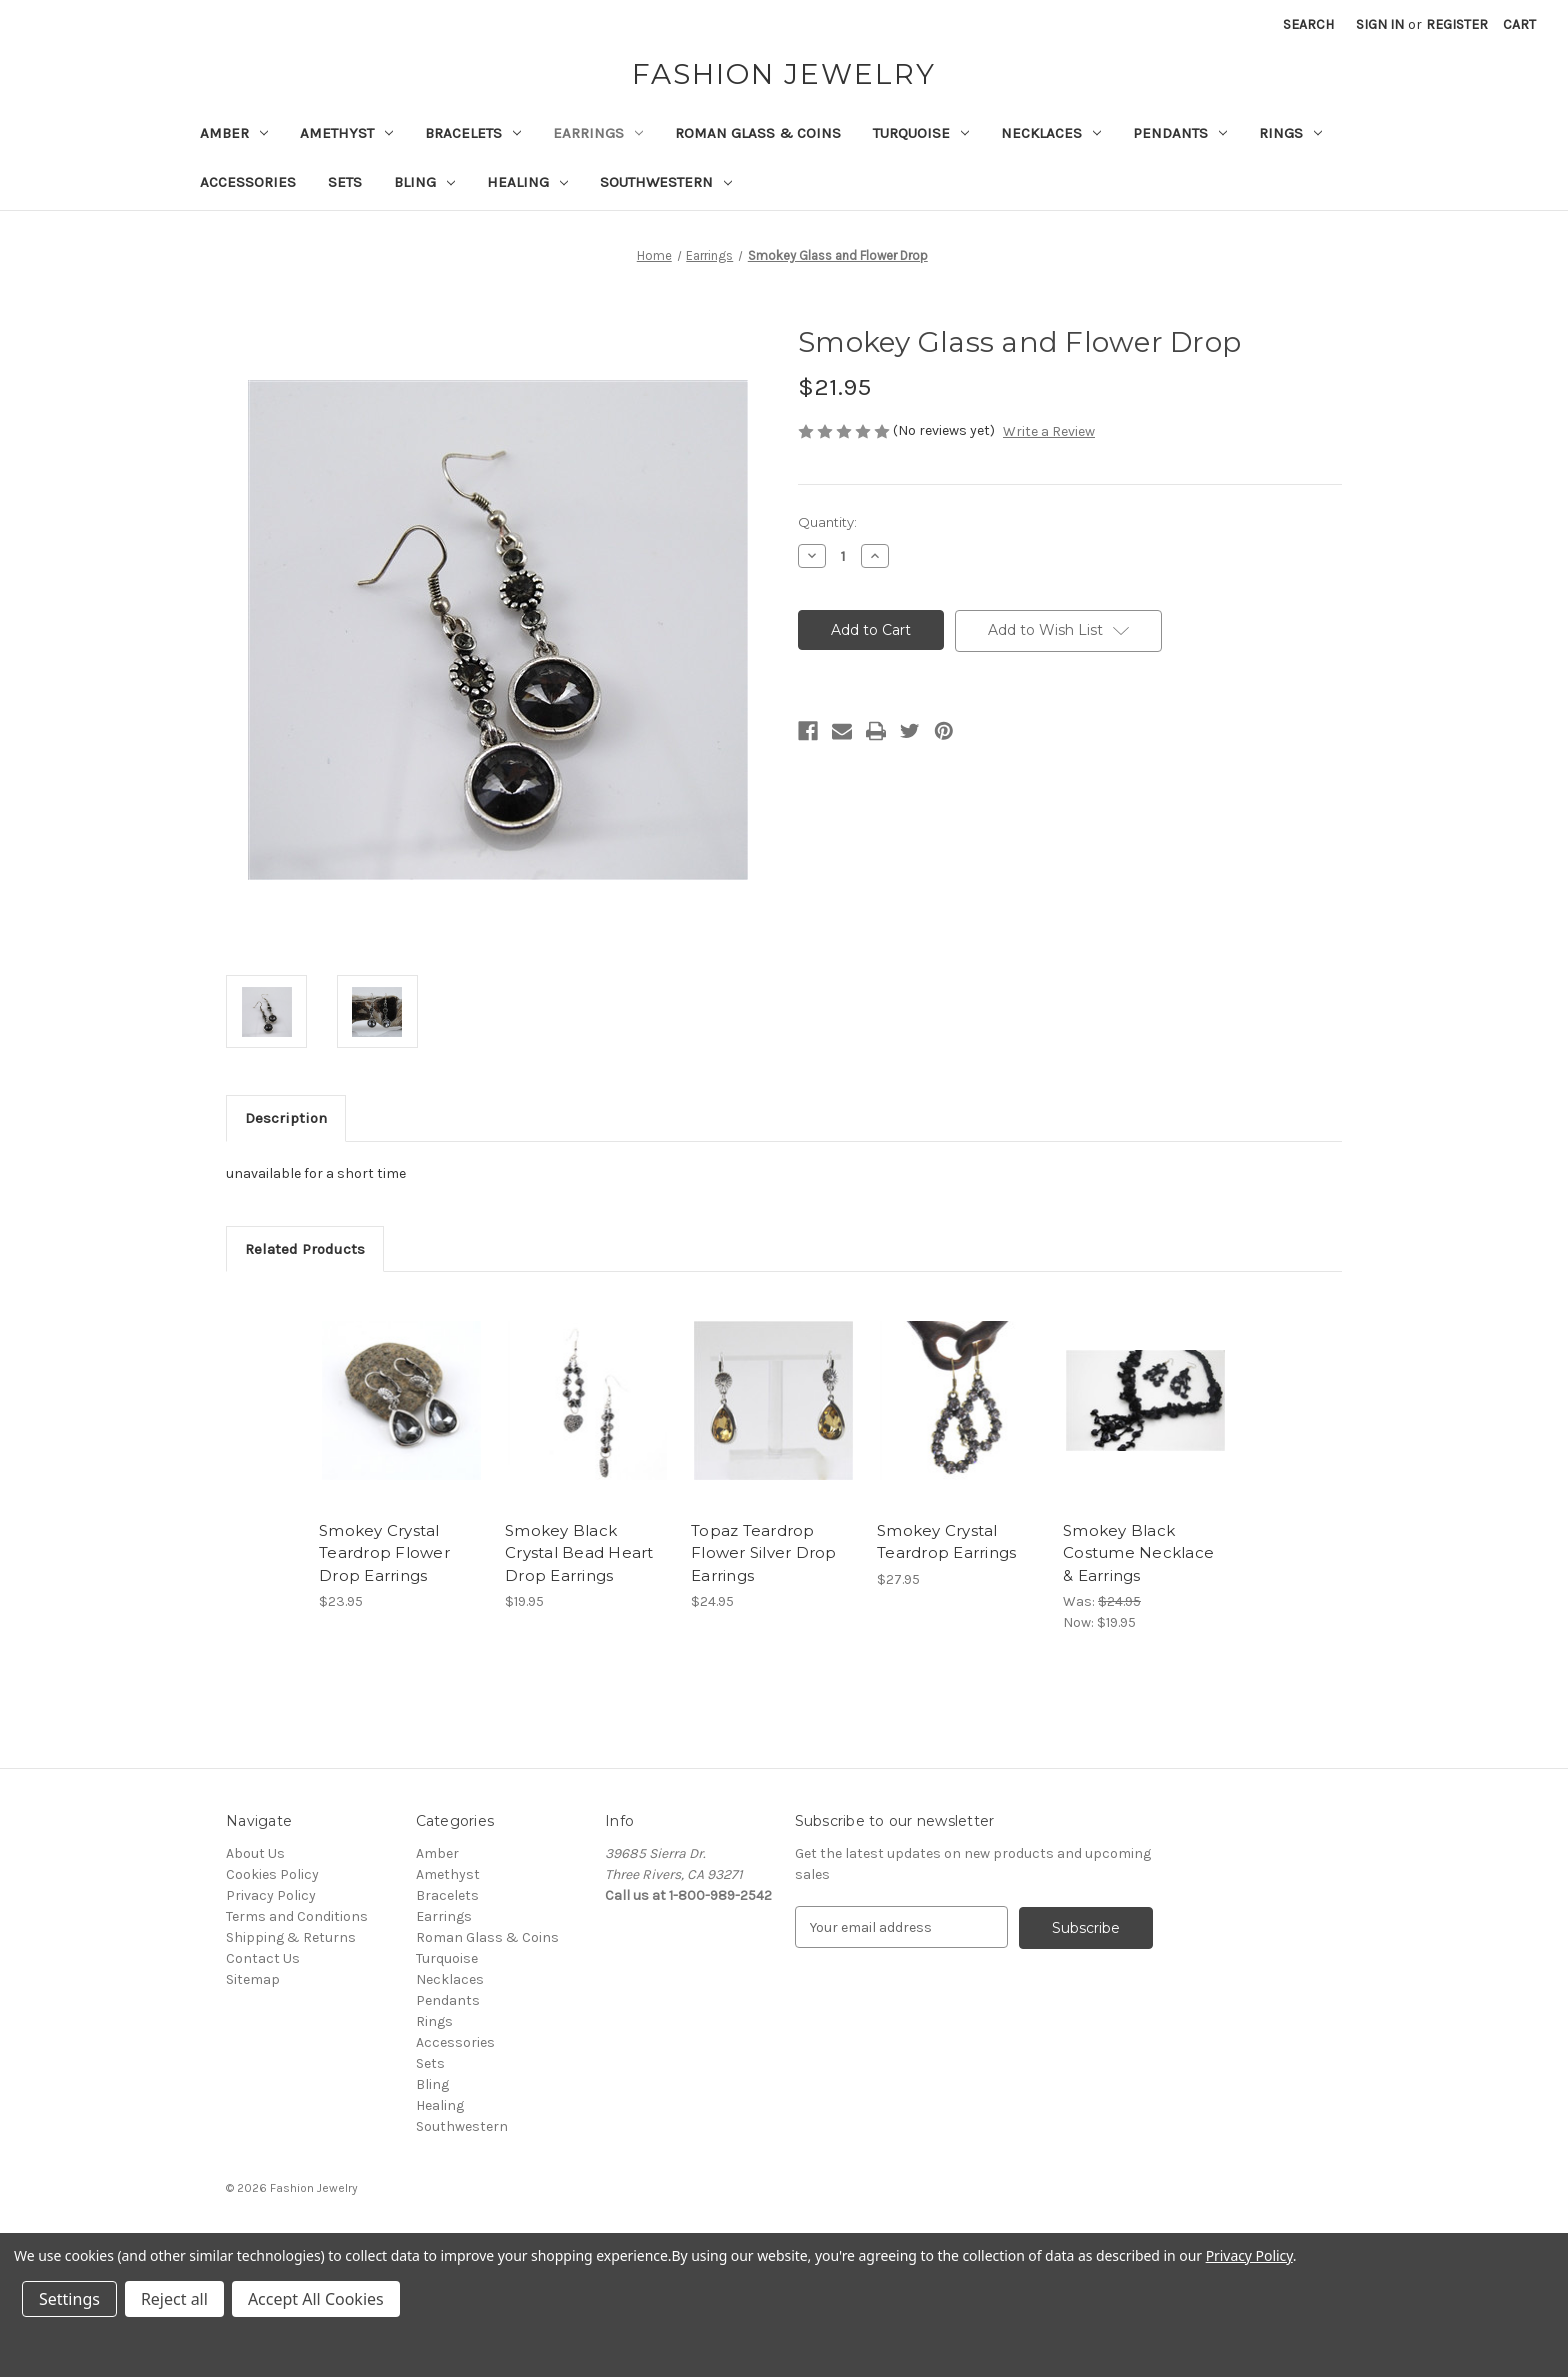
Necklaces (1051, 133)
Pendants (1180, 133)
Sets (345, 182)
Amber (234, 133)
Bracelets (473, 133)
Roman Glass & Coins (758, 133)
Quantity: (827, 522)
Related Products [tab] (305, 1249)
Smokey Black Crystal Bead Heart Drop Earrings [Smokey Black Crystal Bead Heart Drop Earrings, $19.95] (579, 1553)
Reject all (174, 2299)
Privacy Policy (271, 1895)
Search (1308, 24)
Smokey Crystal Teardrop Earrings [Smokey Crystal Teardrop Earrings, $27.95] (946, 1542)
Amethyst (346, 133)
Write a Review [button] (1049, 431)
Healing (527, 182)
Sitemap (253, 1979)
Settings (69, 2299)
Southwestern (666, 182)
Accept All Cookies (316, 2299)
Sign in (1380, 24)
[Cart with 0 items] (1519, 24)
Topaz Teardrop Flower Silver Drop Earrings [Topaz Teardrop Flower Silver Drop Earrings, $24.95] (764, 1553)
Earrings (598, 133)
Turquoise (921, 133)
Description (286, 1118)
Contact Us (263, 1958)
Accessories (248, 182)
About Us (255, 1853)
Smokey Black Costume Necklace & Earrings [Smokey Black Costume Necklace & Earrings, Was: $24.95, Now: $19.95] (1138, 1553)
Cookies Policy (272, 1874)
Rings (1290, 133)
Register (1457, 24)
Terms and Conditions (297, 1916)
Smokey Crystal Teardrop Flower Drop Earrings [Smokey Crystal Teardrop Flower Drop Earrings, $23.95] (384, 1553)
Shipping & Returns (291, 1937)
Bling (424, 182)
